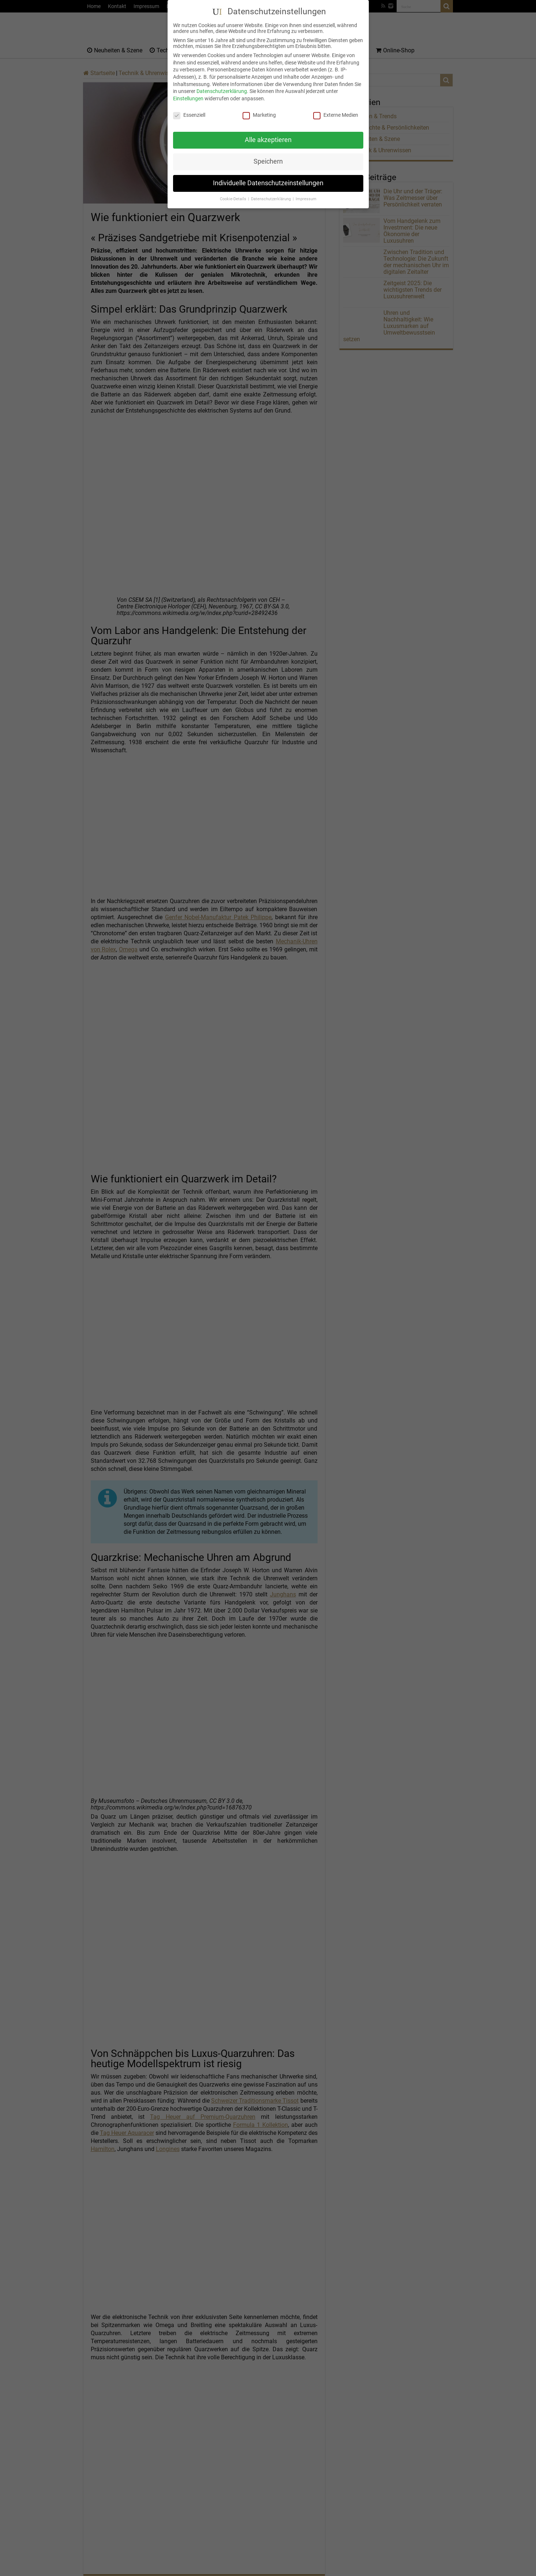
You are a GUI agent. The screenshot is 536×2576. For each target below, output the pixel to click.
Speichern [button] (268, 161)
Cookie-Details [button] (233, 199)
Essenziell (189, 115)
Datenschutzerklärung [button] (271, 199)
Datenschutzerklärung (221, 91)
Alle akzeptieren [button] (268, 139)
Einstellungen (188, 98)
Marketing (259, 115)
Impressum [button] (306, 199)
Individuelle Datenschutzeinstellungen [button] (268, 183)
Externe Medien (335, 115)
